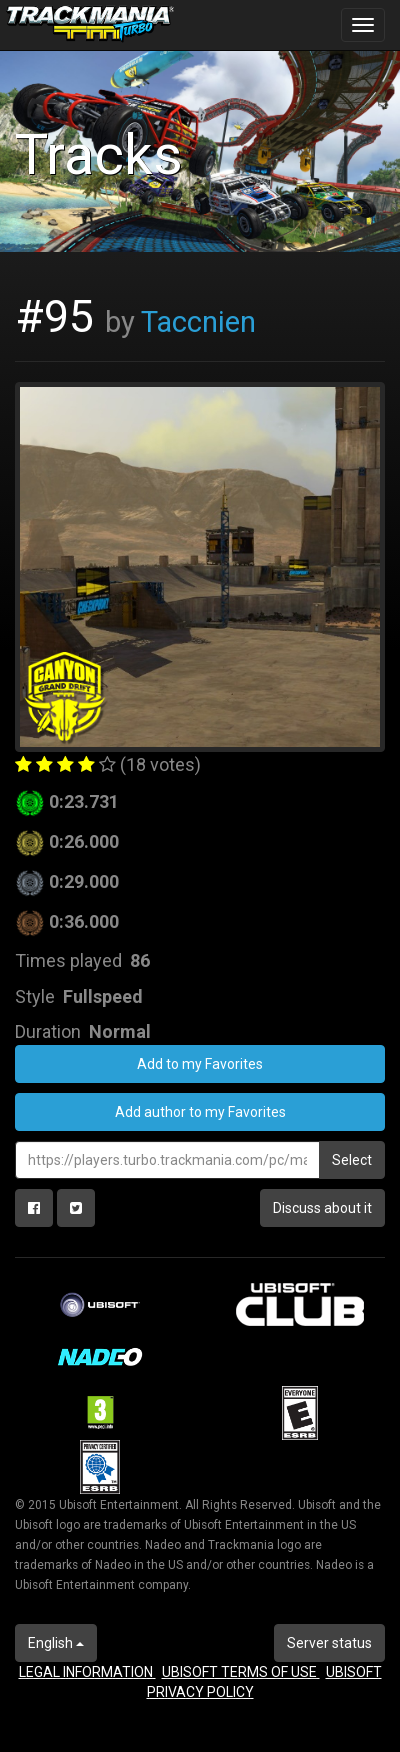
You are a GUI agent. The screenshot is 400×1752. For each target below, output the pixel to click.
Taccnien (198, 322)
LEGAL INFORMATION (87, 1672)
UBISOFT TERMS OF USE (241, 1672)
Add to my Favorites (200, 1064)
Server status (329, 1643)
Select (352, 1160)
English (56, 1643)
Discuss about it (322, 1208)
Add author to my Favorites (200, 1112)
